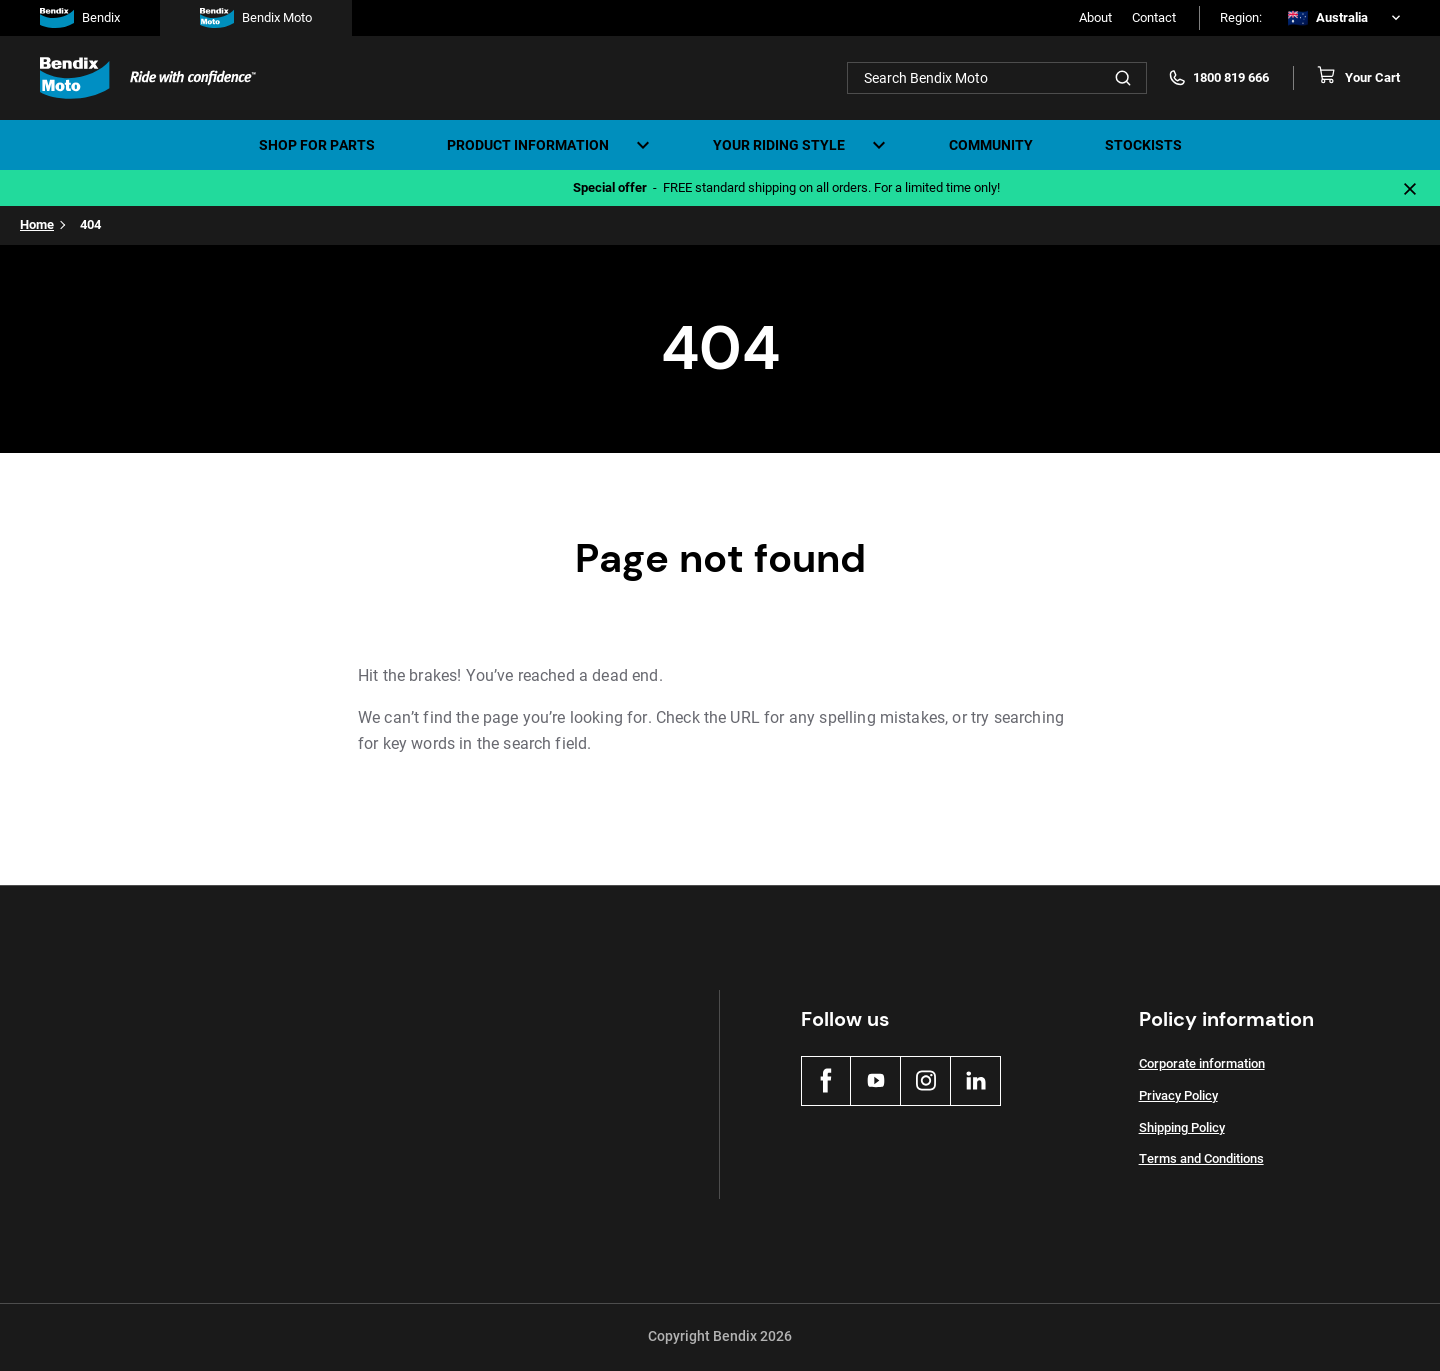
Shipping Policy (1182, 1127)
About (1095, 17)
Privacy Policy (1178, 1095)
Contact (1154, 17)
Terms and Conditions (1201, 1158)
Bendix (80, 18)
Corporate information (1202, 1063)
